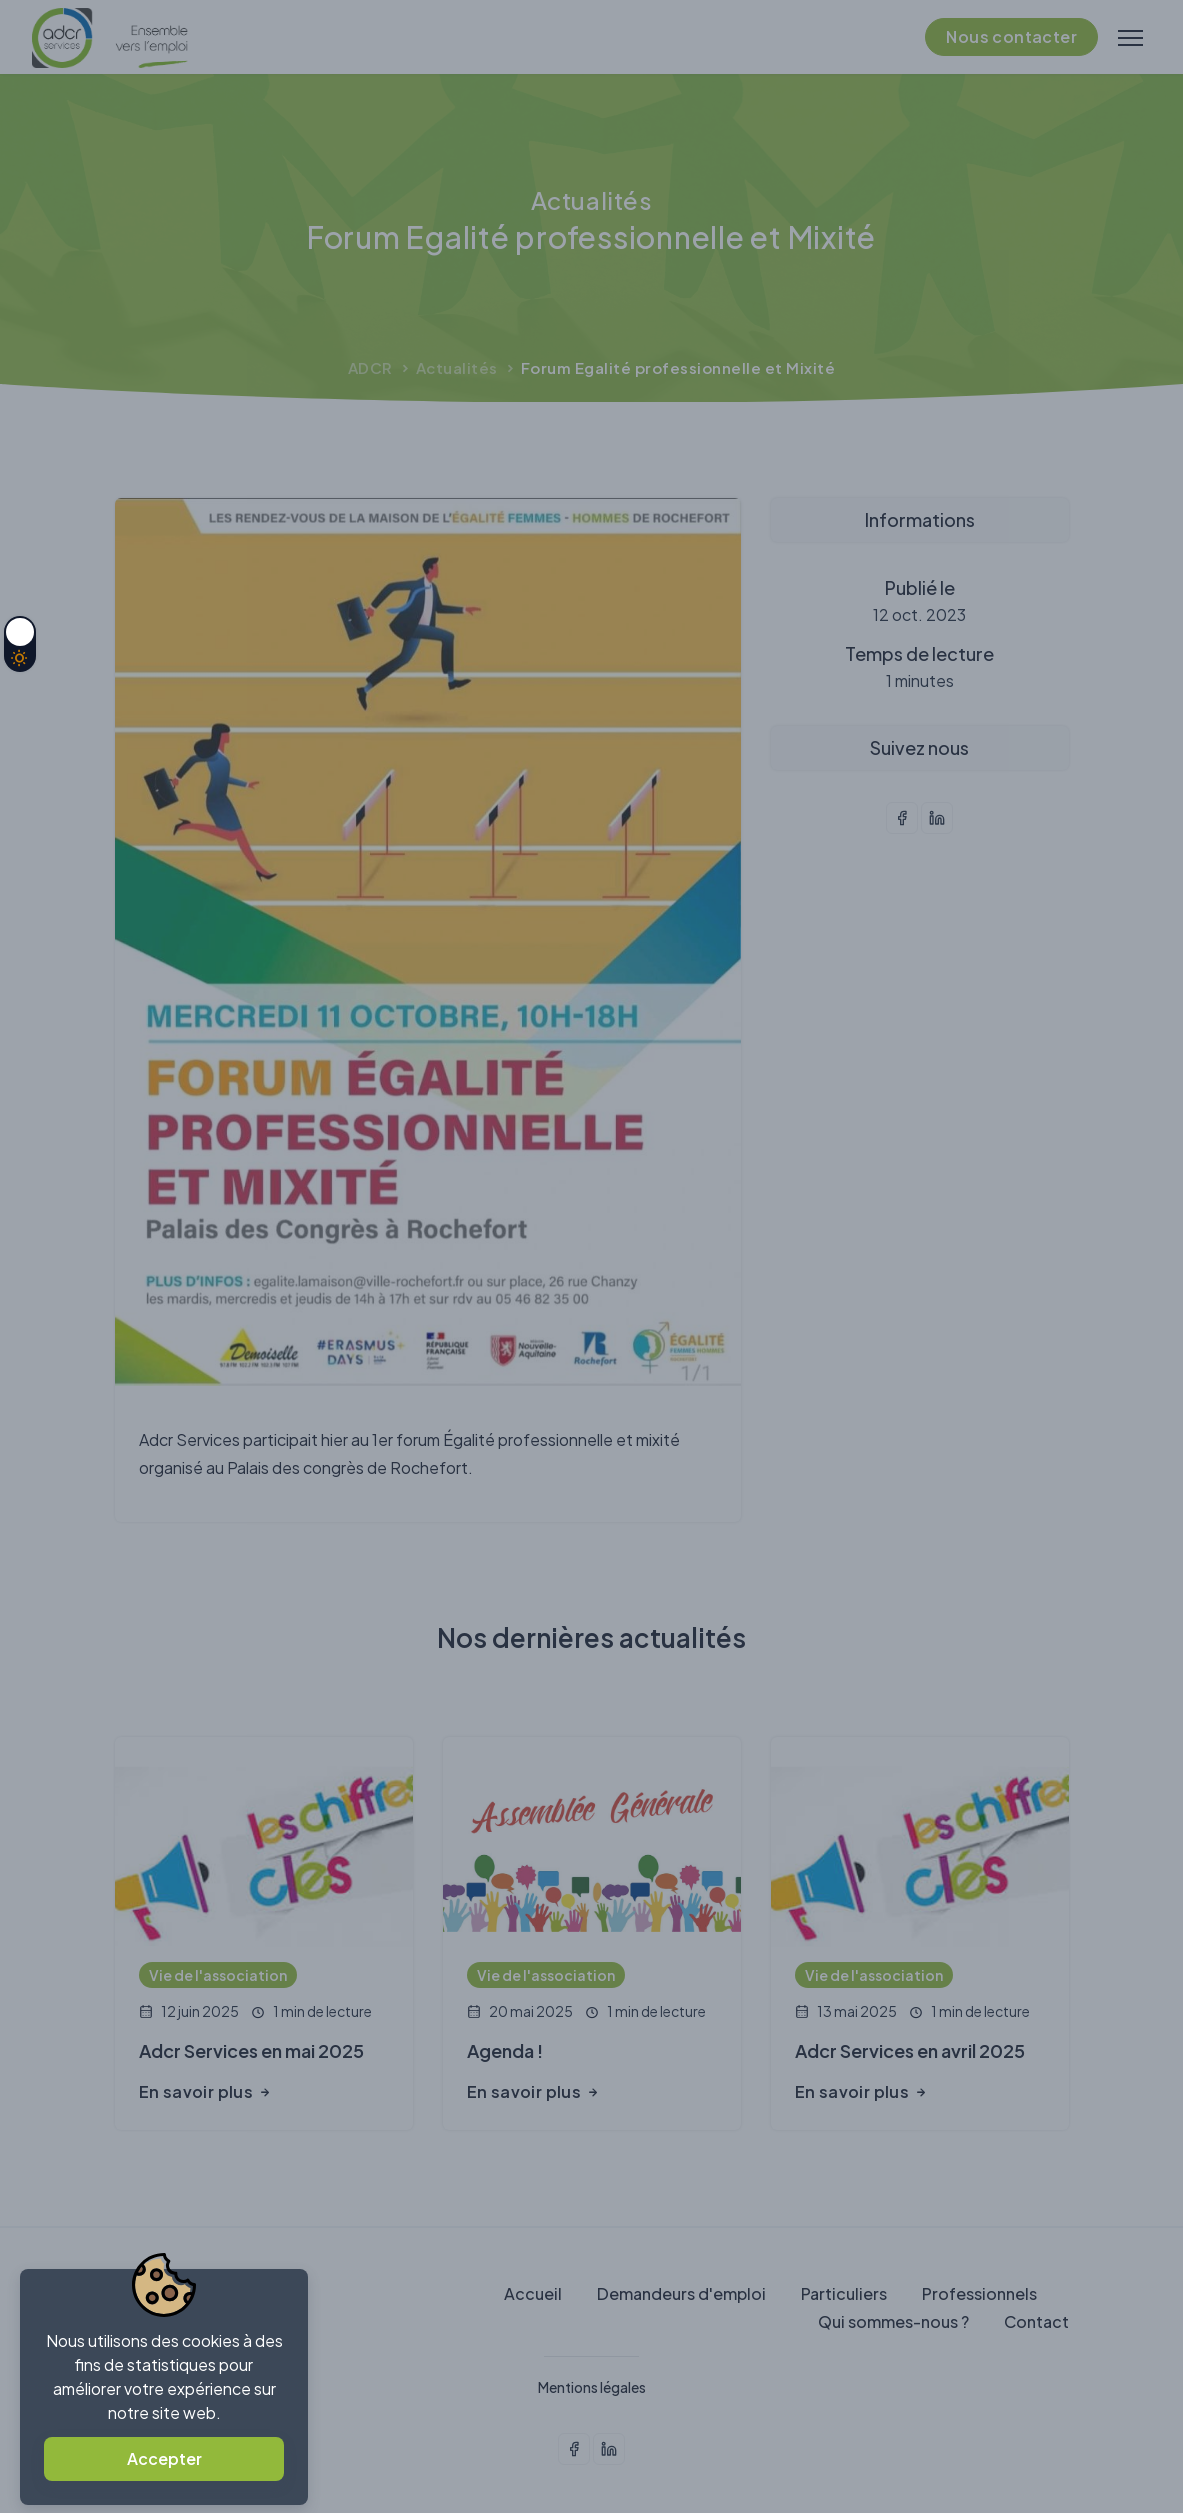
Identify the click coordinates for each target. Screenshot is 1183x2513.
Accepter (164, 2458)
